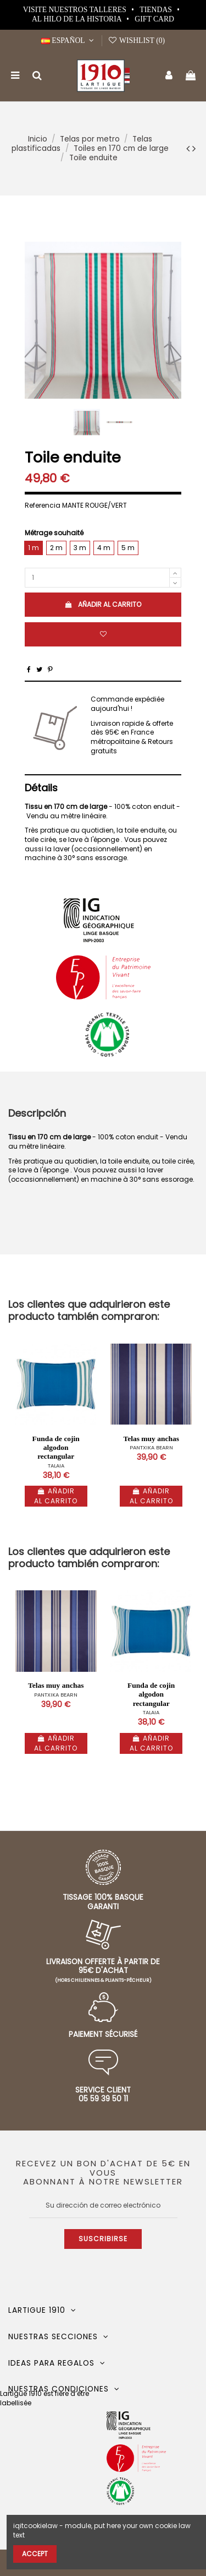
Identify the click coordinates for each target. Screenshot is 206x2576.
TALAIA (56, 1465)
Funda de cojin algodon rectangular (56, 1447)
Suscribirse (103, 2238)
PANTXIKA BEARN (151, 1447)
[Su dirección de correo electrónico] (103, 2205)
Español (68, 40)
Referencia (42, 505)
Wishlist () (136, 40)
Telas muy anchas (151, 1438)
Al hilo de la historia (77, 19)
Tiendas (157, 10)
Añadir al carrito (103, 604)
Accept (35, 2553)
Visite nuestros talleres (76, 10)
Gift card (154, 19)
